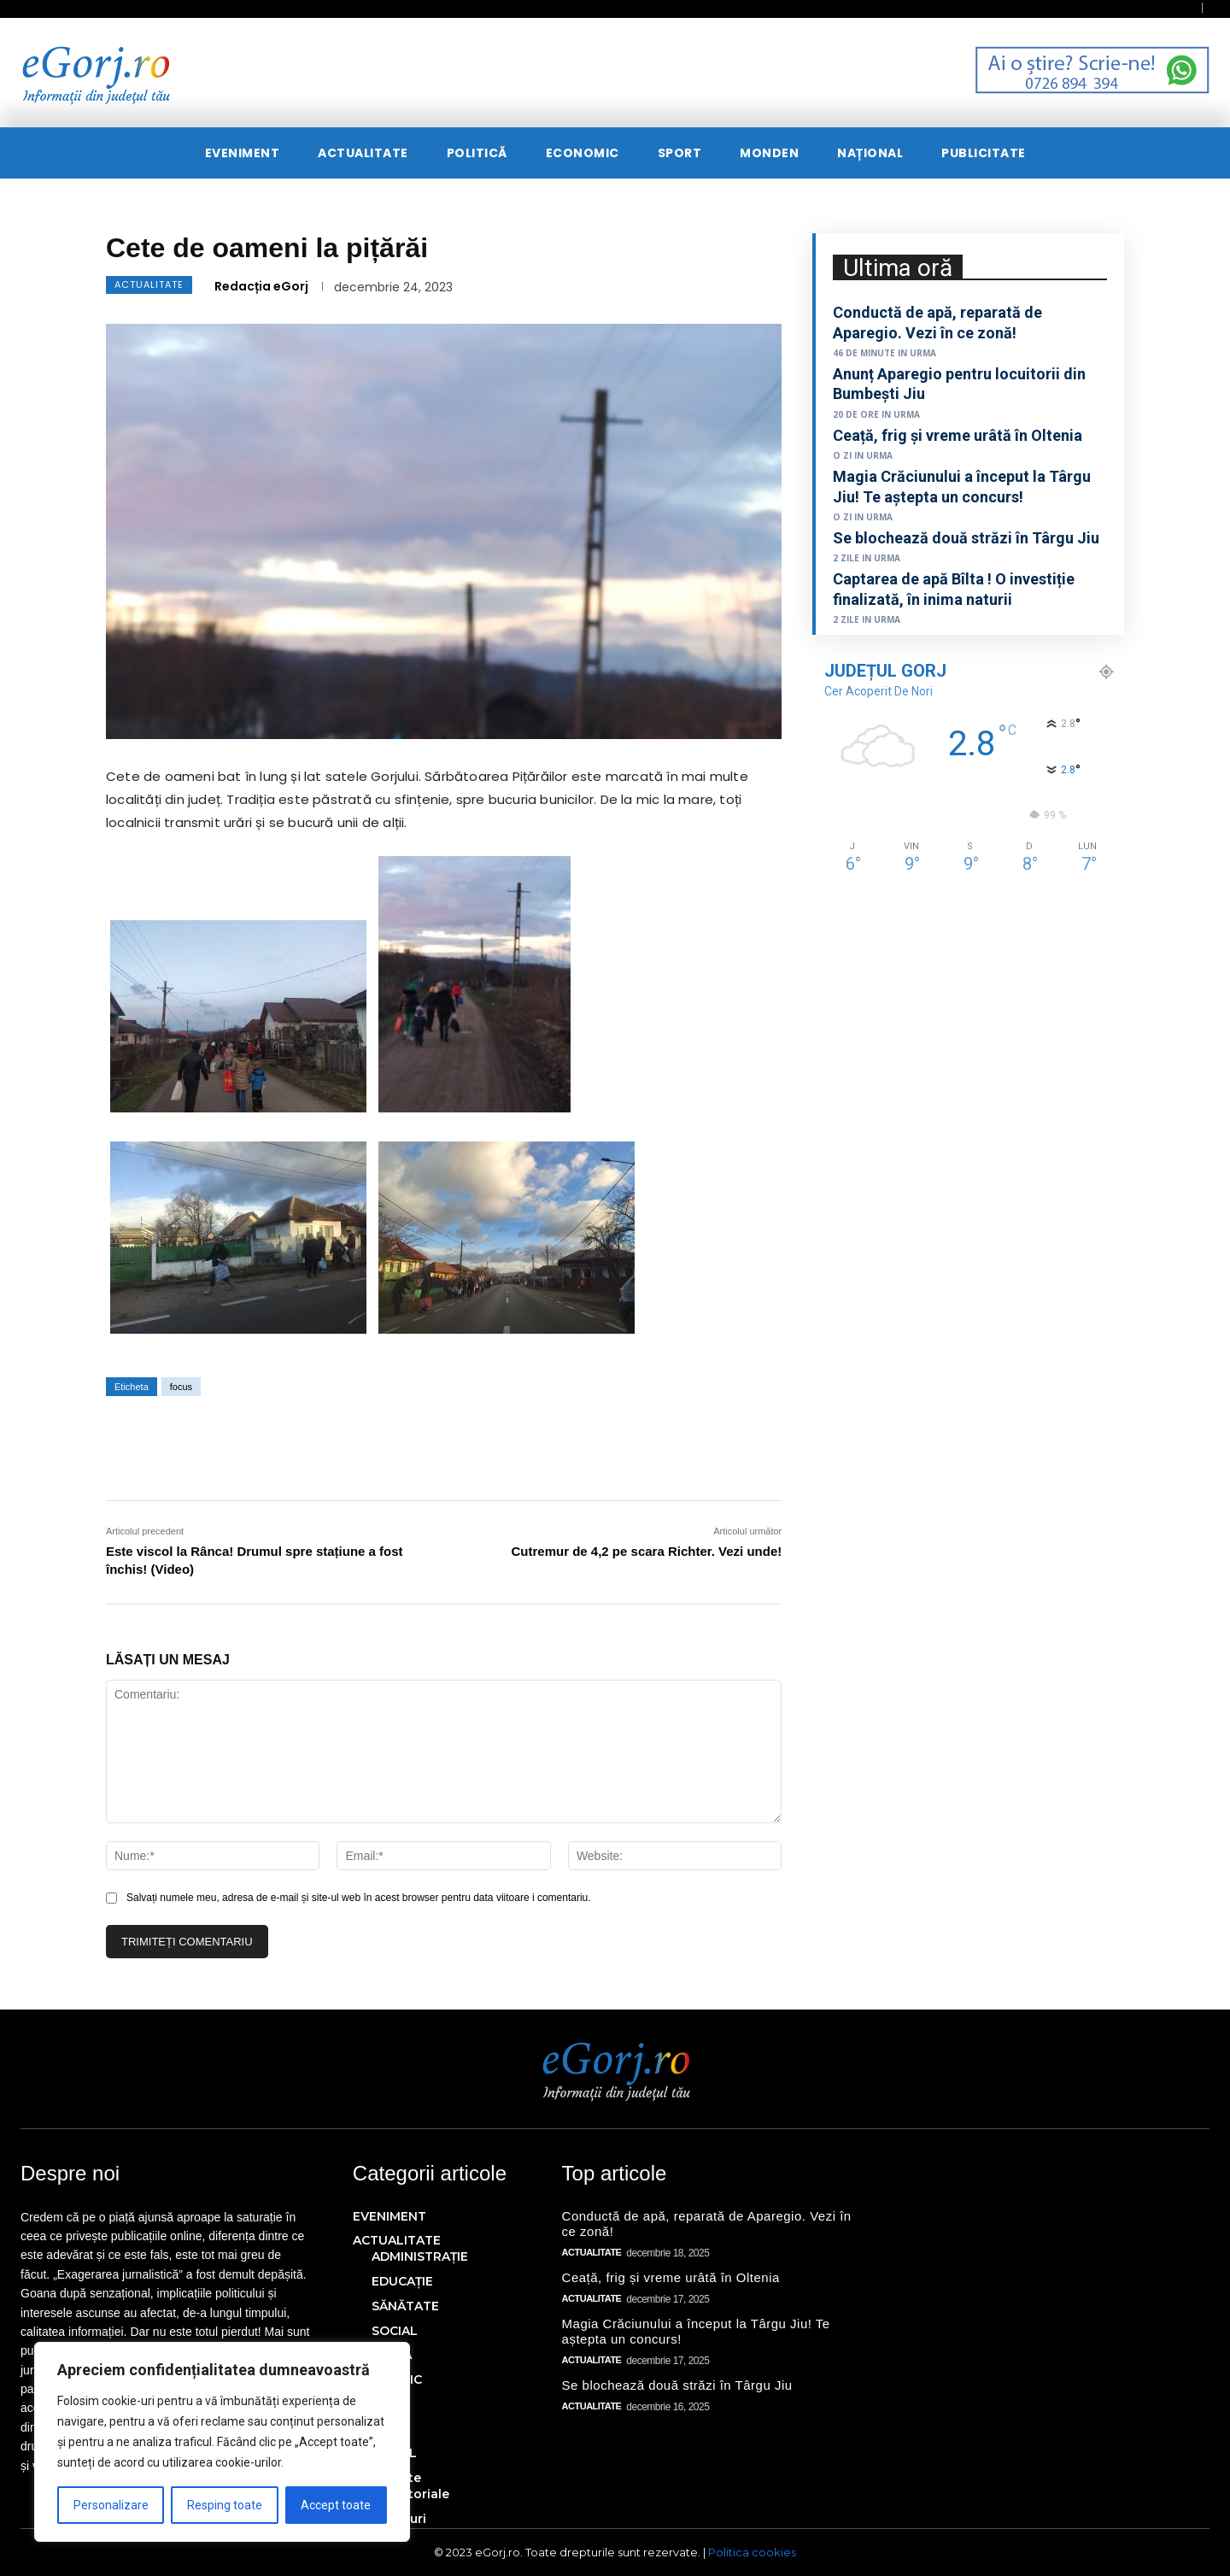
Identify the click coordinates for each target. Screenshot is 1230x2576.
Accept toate (336, 2505)
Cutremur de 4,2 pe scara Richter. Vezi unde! (647, 1551)
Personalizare (111, 2505)
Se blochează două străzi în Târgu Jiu (966, 538)
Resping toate (224, 2505)
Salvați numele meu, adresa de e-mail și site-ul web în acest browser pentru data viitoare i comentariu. (358, 1898)
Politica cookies (752, 2552)
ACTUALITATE (149, 285)
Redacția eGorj (261, 286)
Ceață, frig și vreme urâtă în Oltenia (957, 435)
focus (181, 1387)
